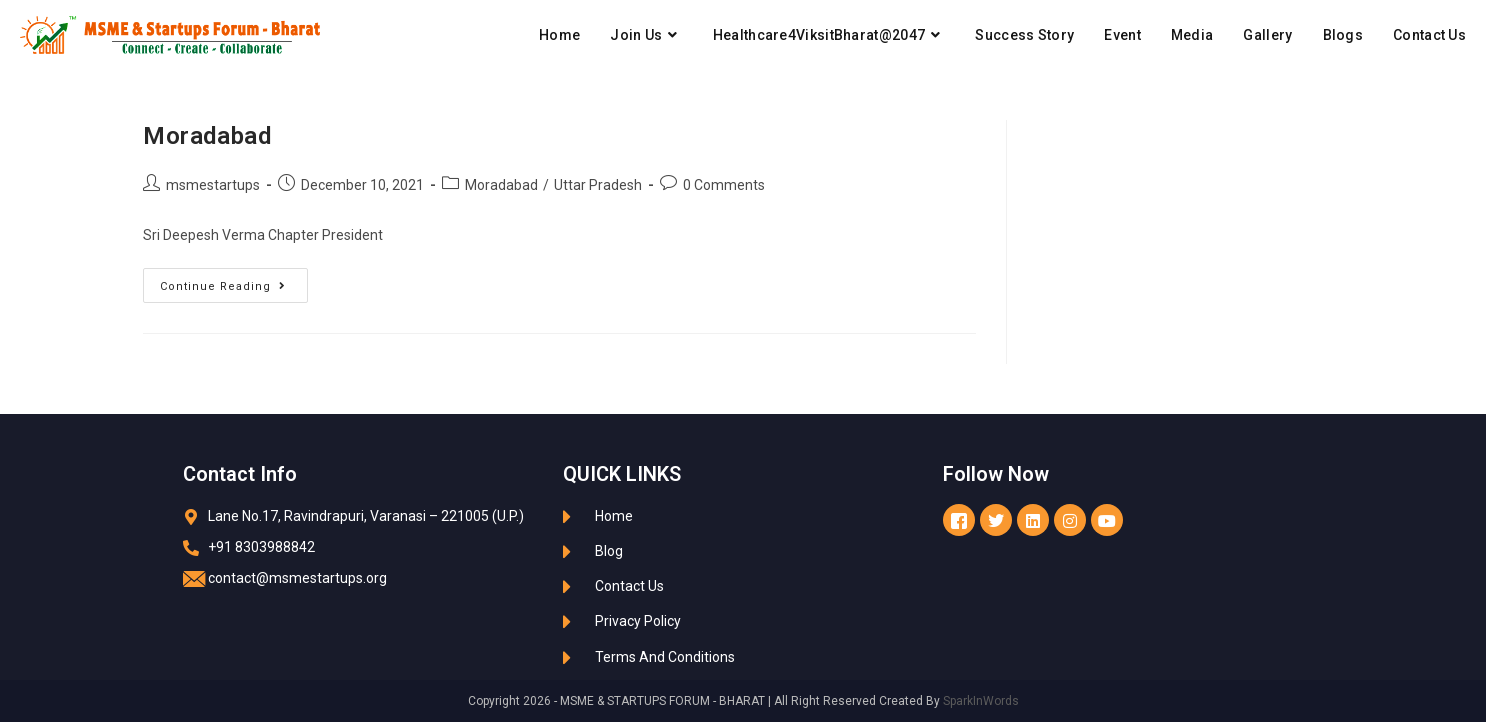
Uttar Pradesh (598, 185)
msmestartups (213, 185)
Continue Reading (234, 280)
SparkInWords (981, 701)
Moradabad (207, 136)
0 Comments (724, 185)
